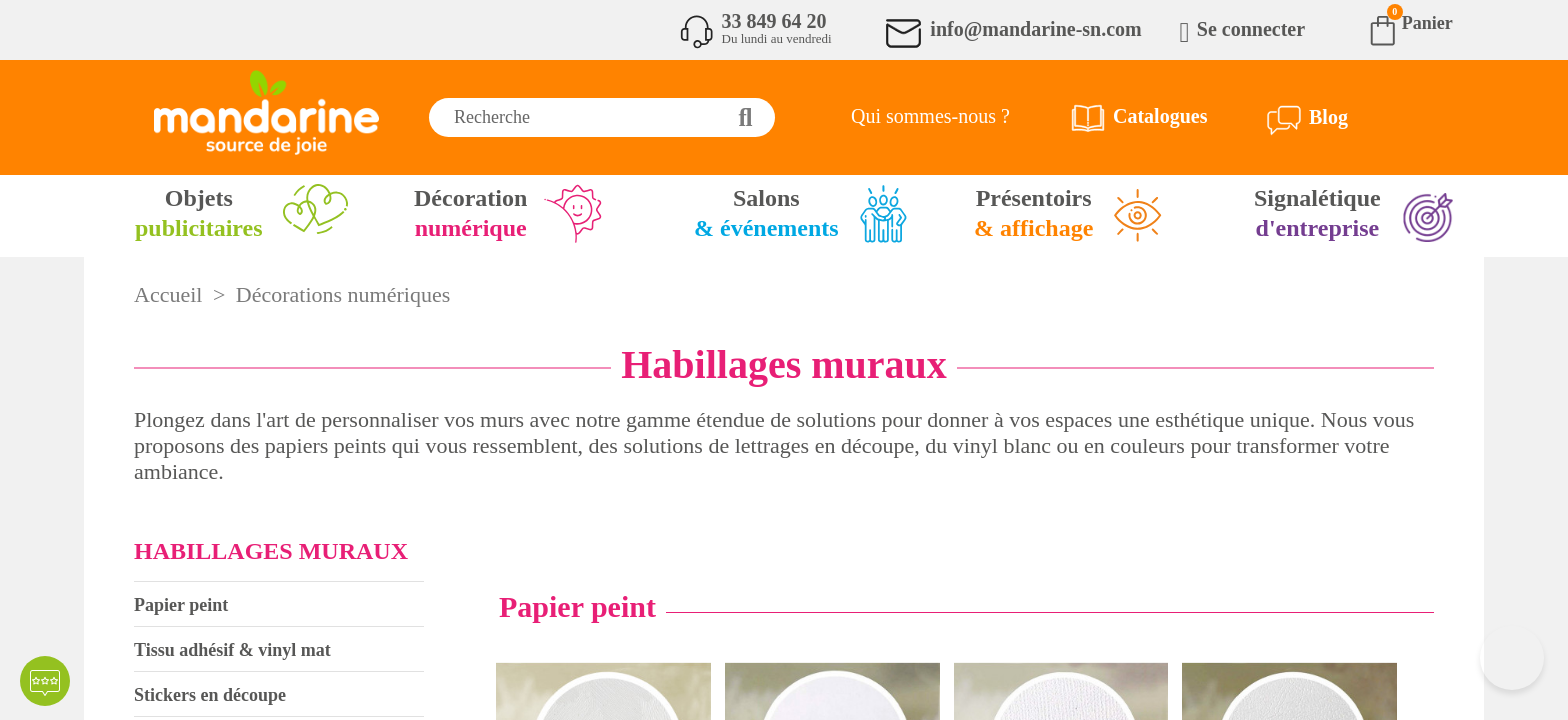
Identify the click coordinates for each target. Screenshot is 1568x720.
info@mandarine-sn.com (1035, 29)
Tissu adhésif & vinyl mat (232, 650)
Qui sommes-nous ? (930, 116)
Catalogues (1160, 116)
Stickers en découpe (210, 695)
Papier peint (181, 605)
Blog (1328, 117)
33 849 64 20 (774, 21)
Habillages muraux (271, 551)
